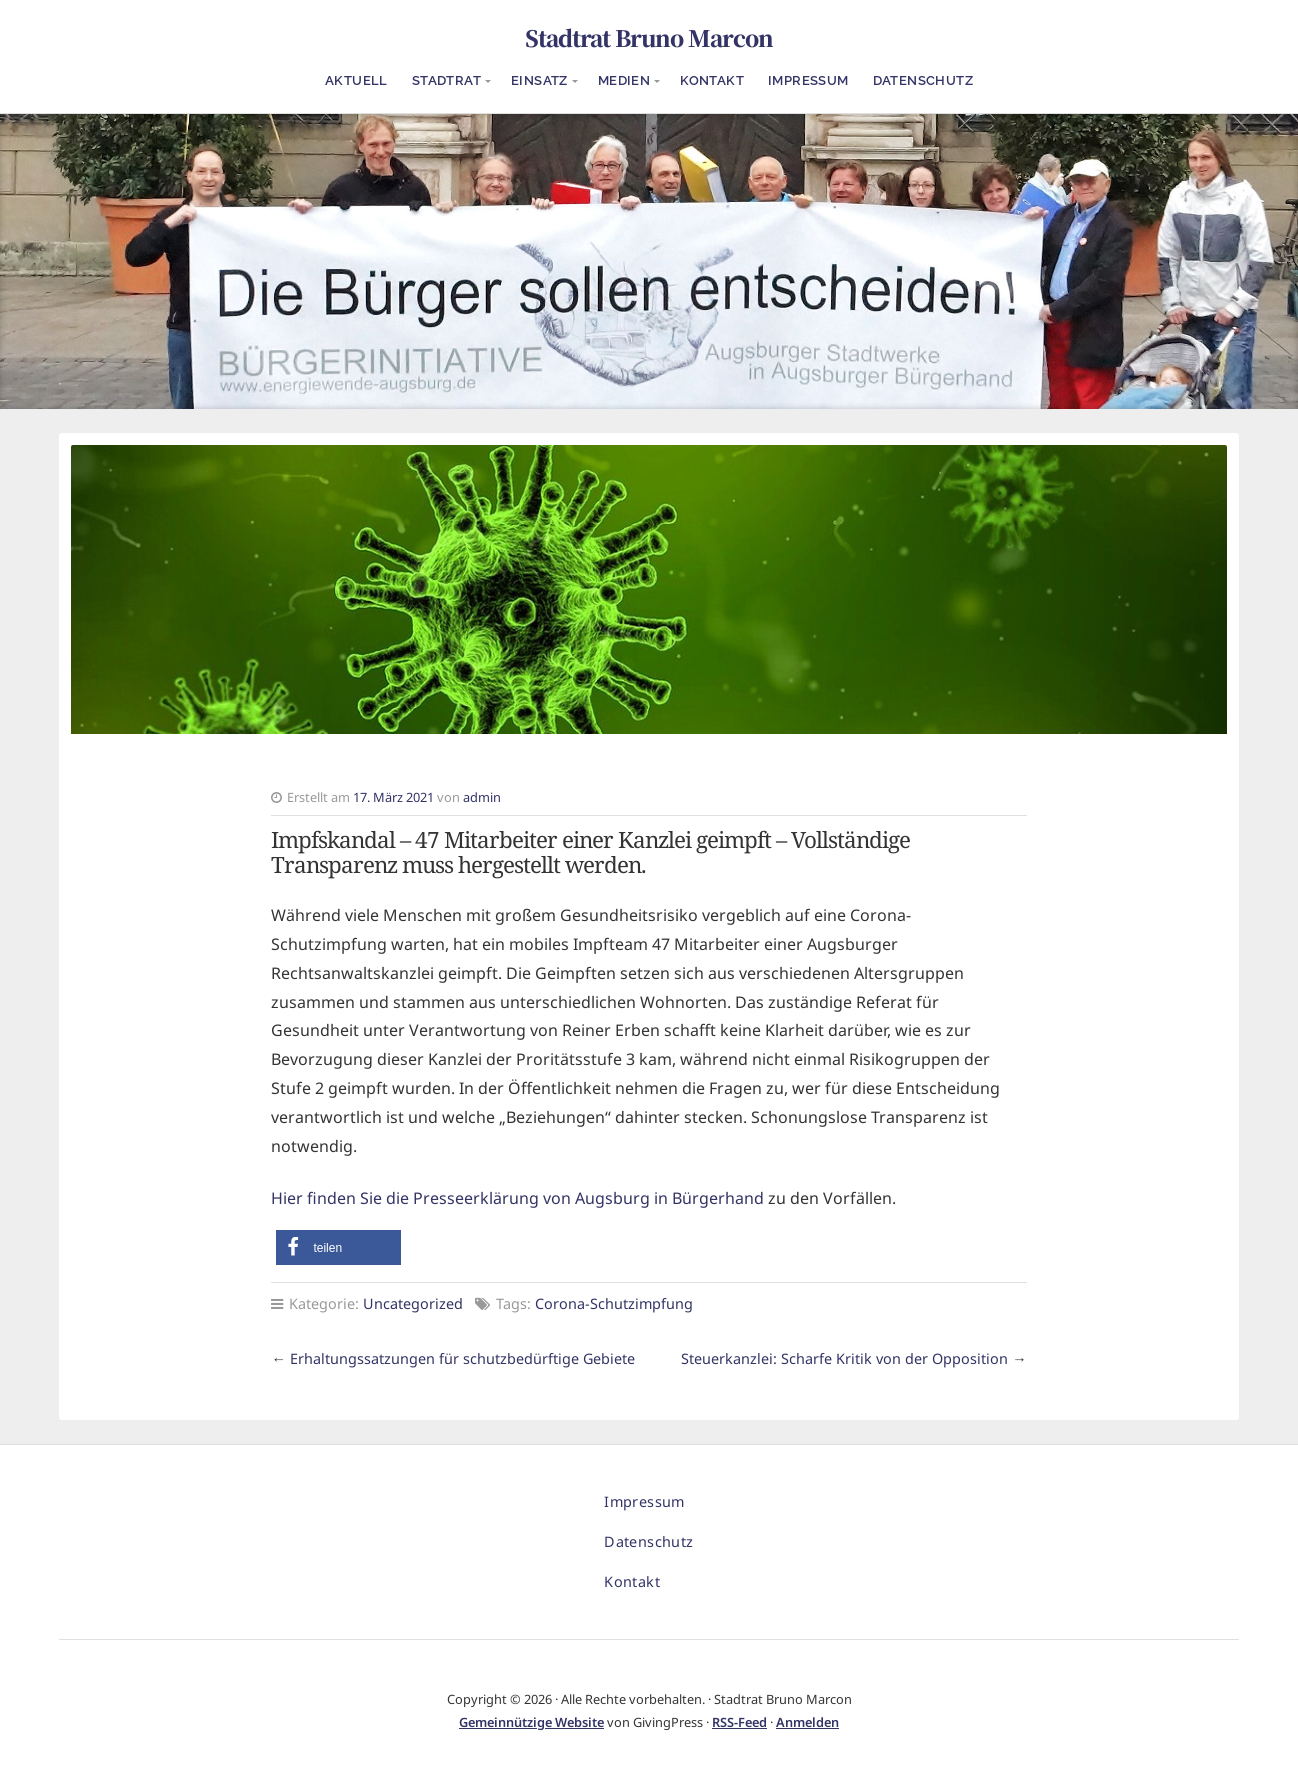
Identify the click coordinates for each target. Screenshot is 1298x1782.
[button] (338, 1247)
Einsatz (539, 80)
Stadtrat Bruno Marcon (649, 37)
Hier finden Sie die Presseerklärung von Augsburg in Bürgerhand (517, 1198)
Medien (624, 80)
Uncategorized (413, 1303)
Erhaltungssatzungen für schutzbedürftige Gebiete (462, 1358)
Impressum (808, 80)
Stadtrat (446, 80)
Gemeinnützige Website (531, 1722)
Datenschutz (923, 80)
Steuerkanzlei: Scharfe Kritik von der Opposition (844, 1358)
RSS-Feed (739, 1722)
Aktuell (356, 80)
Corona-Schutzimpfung (614, 1303)
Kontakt (712, 80)
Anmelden (807, 1722)
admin (482, 797)
